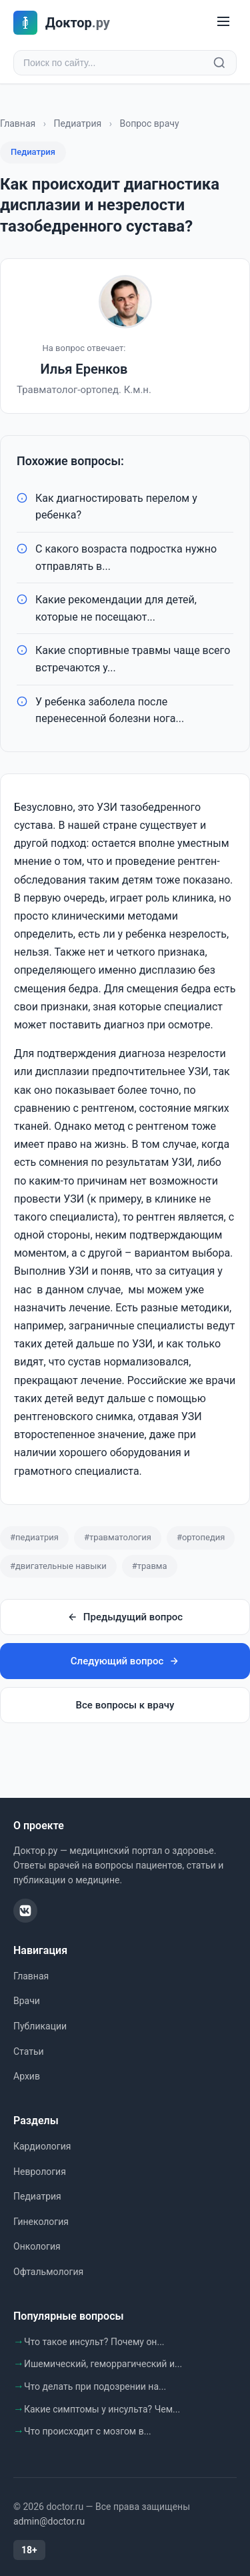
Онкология (37, 2246)
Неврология (39, 2171)
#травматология (117, 1537)
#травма (149, 1566)
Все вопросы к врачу (125, 1705)
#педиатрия (34, 1537)
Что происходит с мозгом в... (87, 2431)
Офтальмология (48, 2271)
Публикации (40, 2026)
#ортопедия (201, 1537)
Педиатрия (77, 123)
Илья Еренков (84, 369)
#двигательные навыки (58, 1566)
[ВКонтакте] (25, 1911)
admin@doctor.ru (49, 2521)
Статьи (28, 2051)
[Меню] (223, 22)
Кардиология (42, 2146)
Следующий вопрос (125, 1661)
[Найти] (219, 63)
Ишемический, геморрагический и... (103, 2363)
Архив (26, 2076)
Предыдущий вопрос (125, 1617)
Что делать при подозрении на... (95, 2386)
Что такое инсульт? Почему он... (94, 2341)
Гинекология (41, 2221)
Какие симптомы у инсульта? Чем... (102, 2409)
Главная (17, 123)
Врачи (26, 2000)
